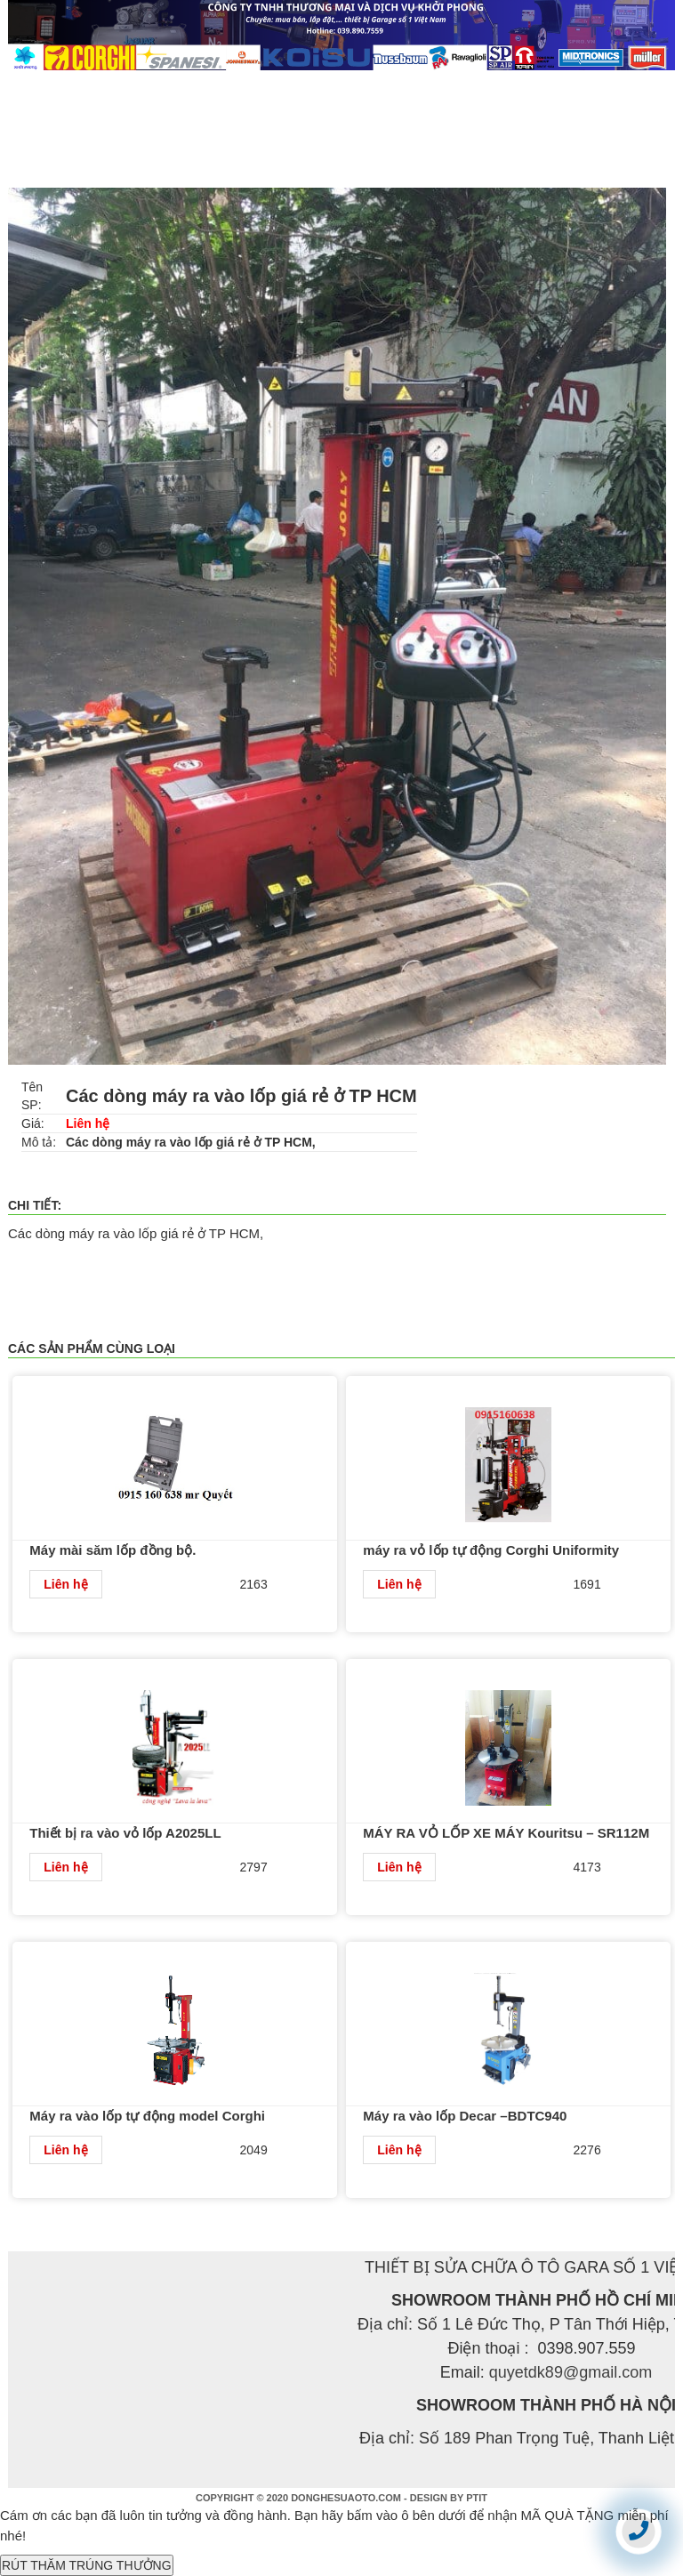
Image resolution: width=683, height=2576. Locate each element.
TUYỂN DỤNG (570, 88)
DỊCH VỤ (464, 88)
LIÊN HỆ (51, 124)
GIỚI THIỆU (174, 88)
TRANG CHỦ (64, 88)
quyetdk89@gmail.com (570, 2372)
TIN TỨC (375, 88)
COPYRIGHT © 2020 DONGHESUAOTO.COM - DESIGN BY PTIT (341, 2497)
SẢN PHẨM (278, 88)
